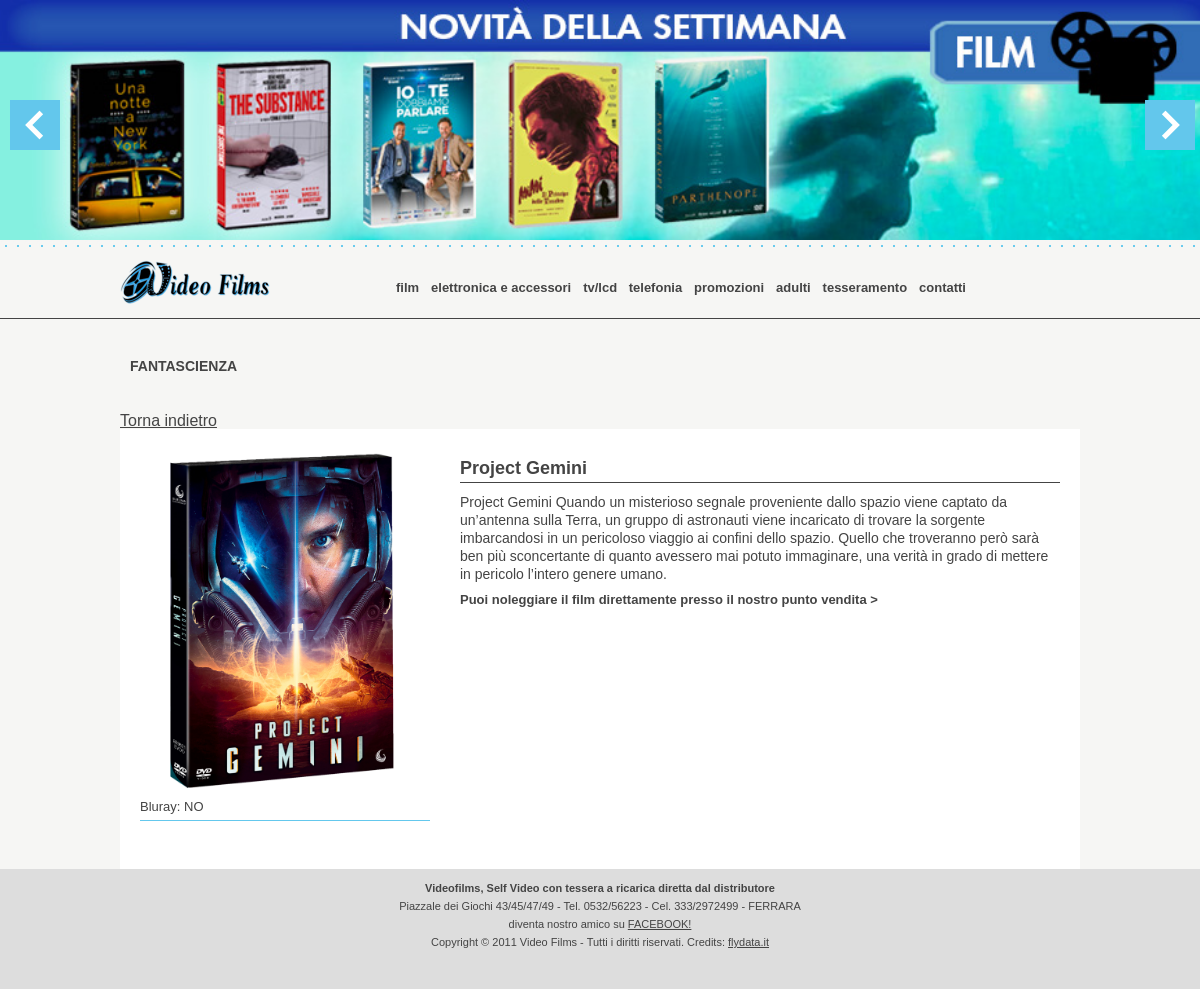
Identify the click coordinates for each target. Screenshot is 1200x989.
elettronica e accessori (501, 287)
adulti (793, 287)
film (407, 287)
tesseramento (865, 287)
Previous (35, 125)
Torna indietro (168, 420)
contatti (942, 287)
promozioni (729, 287)
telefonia (655, 287)
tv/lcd (602, 287)
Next (1170, 125)
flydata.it (748, 942)
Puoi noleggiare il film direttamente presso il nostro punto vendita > (669, 599)
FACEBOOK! (660, 924)
